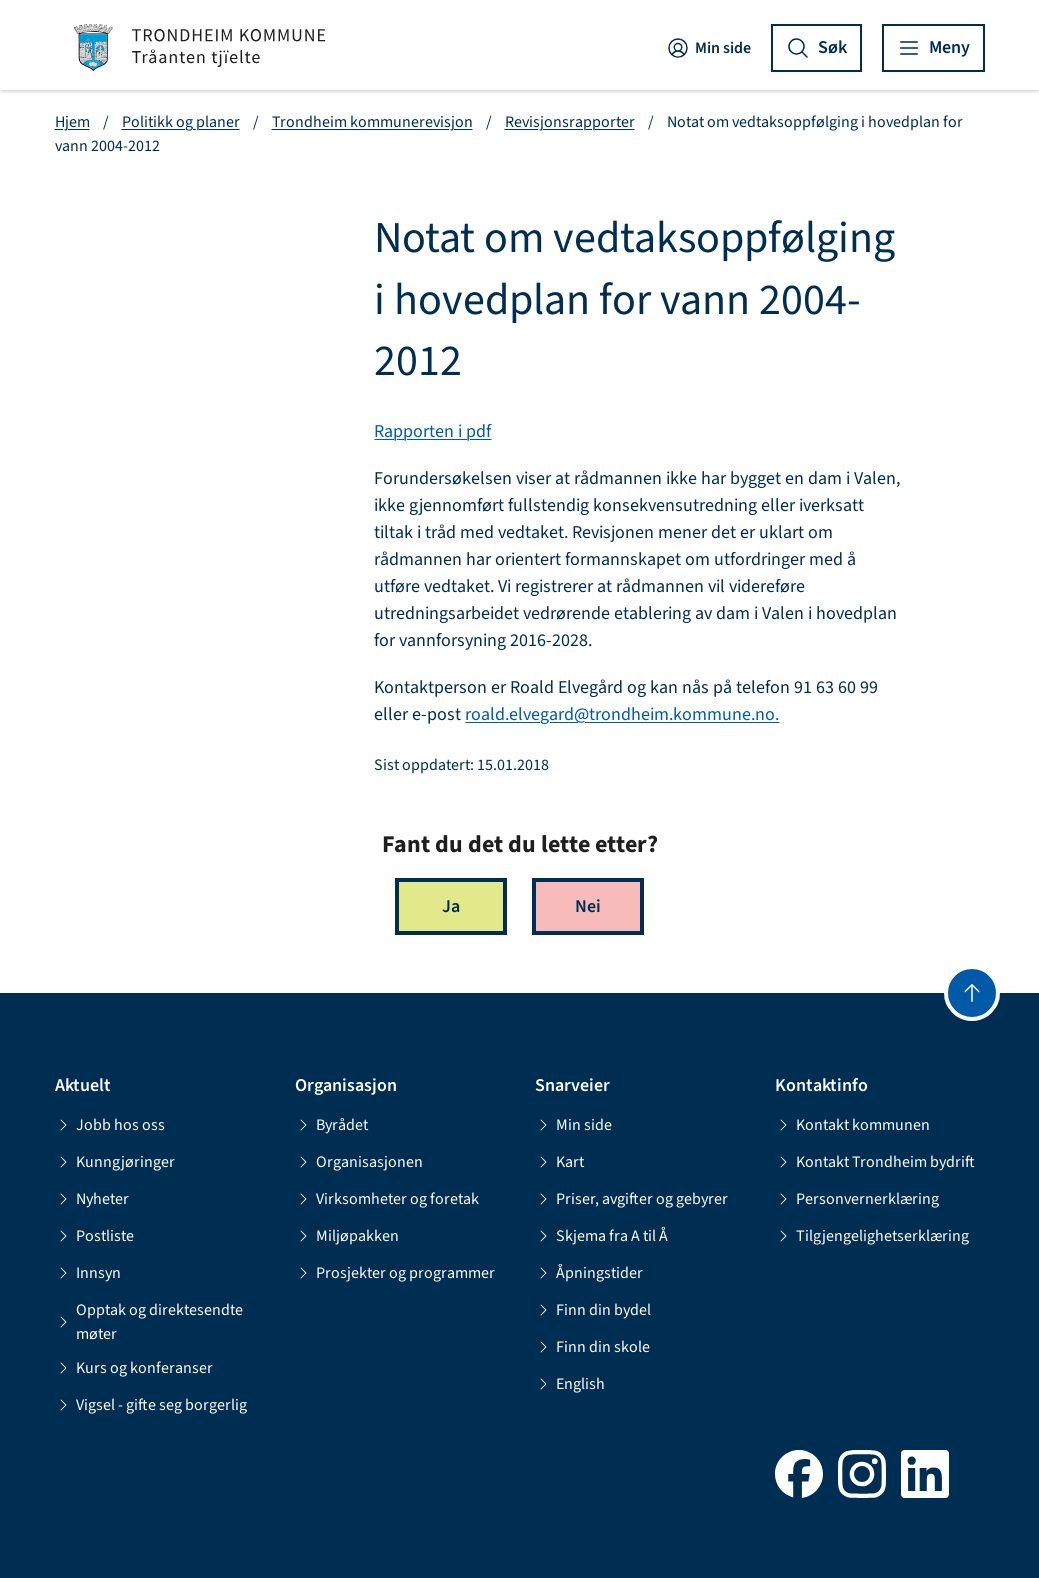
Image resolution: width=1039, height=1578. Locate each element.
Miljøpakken (347, 1236)
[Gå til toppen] (972, 993)
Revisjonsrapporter (570, 122)
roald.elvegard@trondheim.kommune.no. (622, 714)
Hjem (72, 122)
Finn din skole (592, 1347)
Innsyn (88, 1273)
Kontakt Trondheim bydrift (875, 1162)
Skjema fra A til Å (601, 1236)
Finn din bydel (593, 1310)
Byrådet (331, 1125)
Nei (588, 906)
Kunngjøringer (115, 1162)
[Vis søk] (816, 48)
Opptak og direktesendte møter (149, 1322)
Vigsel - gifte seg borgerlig (151, 1405)
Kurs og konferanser (134, 1368)
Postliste (94, 1236)
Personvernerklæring (857, 1199)
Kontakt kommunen (852, 1125)
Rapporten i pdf (432, 431)
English (570, 1384)
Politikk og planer (181, 122)
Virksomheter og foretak (387, 1199)
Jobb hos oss (110, 1125)
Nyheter (92, 1199)
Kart (559, 1162)
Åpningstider (589, 1273)
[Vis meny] (933, 48)
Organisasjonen (359, 1162)
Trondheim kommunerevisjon (372, 122)
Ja (451, 906)
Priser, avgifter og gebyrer (631, 1199)
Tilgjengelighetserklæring (872, 1236)
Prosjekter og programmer (395, 1273)
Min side (708, 48)
